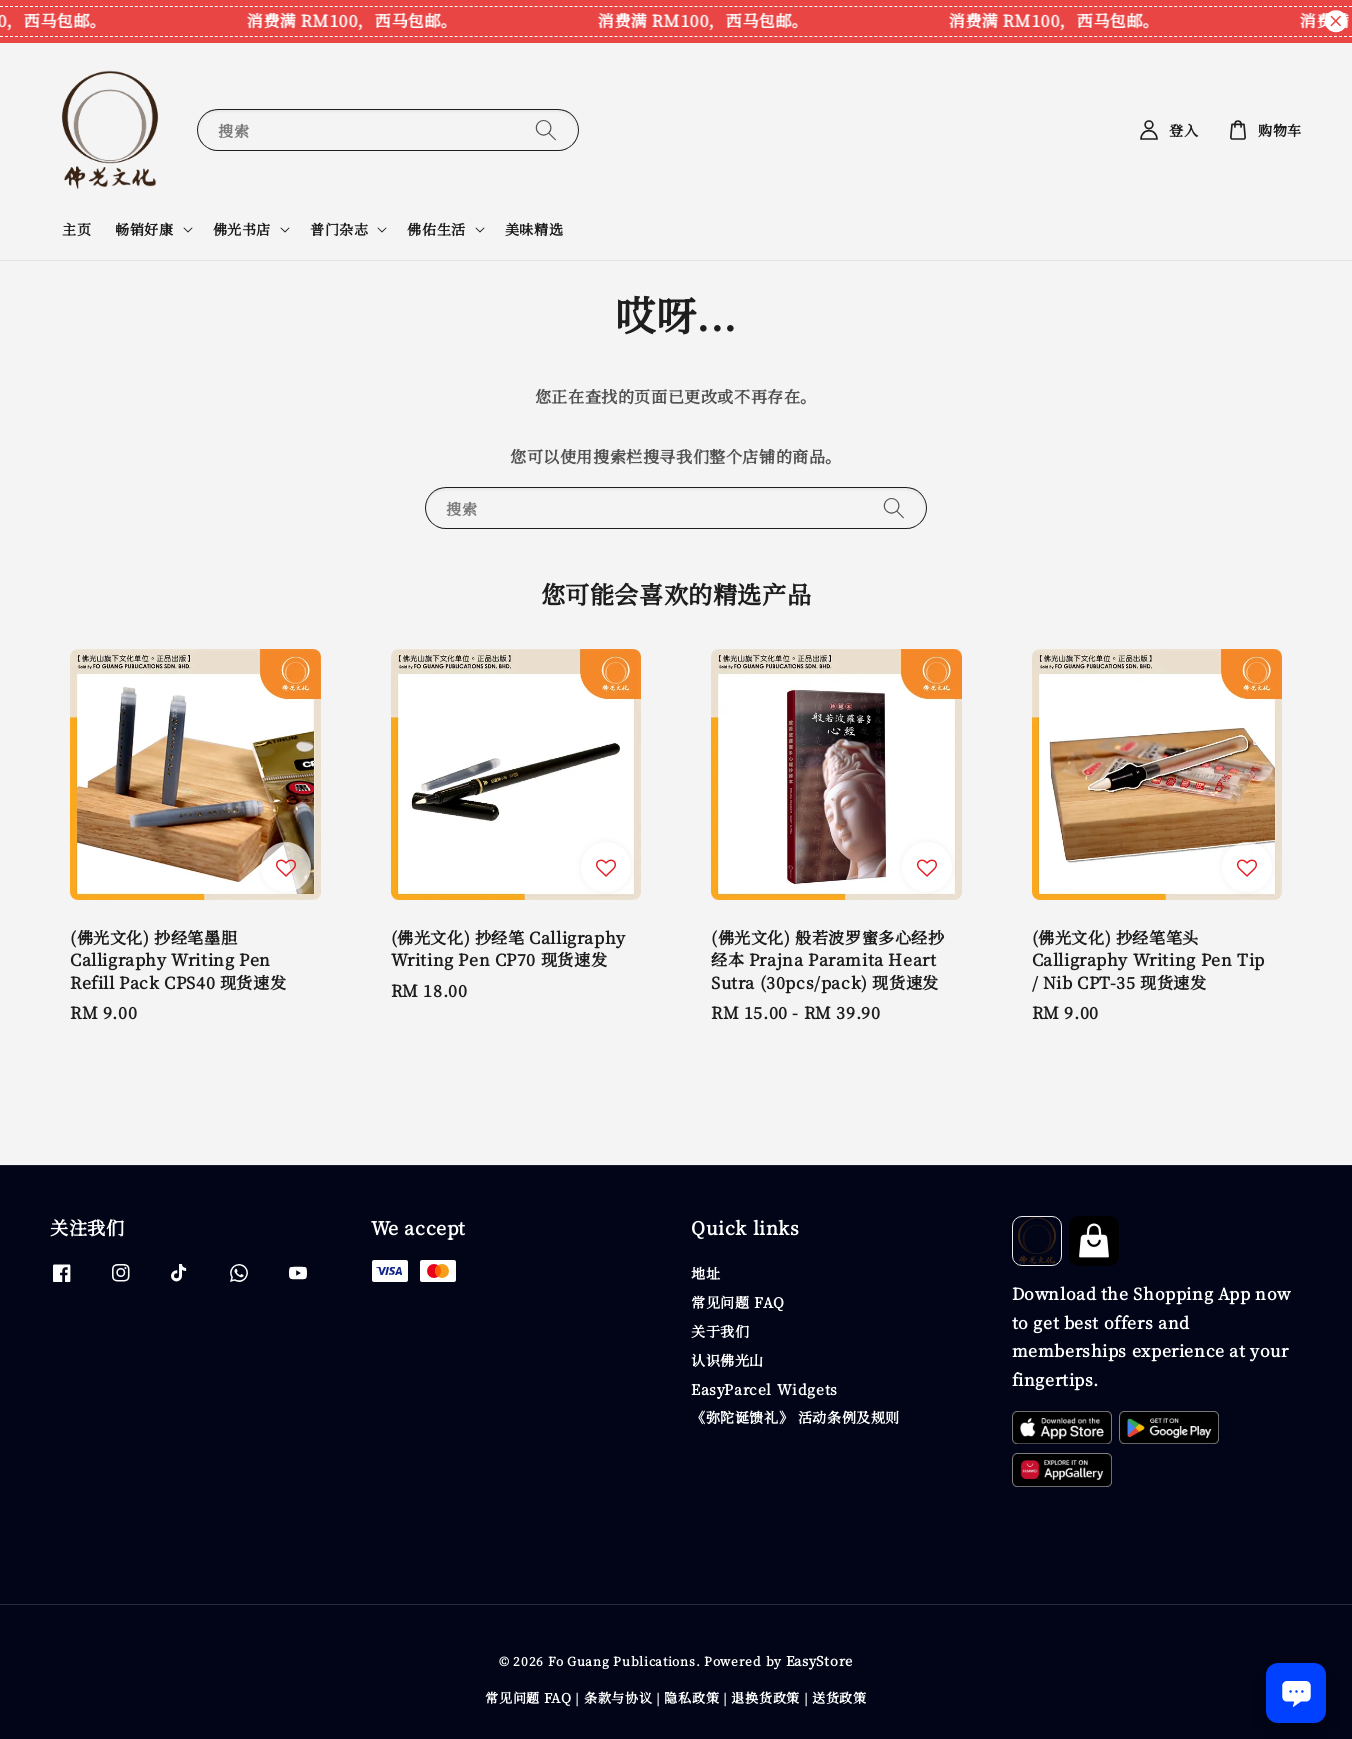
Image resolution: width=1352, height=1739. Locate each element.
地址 (705, 1273)
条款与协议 (618, 1697)
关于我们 (720, 1331)
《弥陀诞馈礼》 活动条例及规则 (795, 1417)
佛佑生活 (436, 229)
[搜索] (546, 129)
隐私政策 (691, 1697)
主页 (76, 229)
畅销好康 (144, 229)
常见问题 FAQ (738, 1302)
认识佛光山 (727, 1360)
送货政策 (839, 1697)
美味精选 (534, 229)
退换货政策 (765, 1697)
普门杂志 (339, 229)
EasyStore (819, 1660)
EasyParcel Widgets (764, 1389)
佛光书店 (242, 229)
